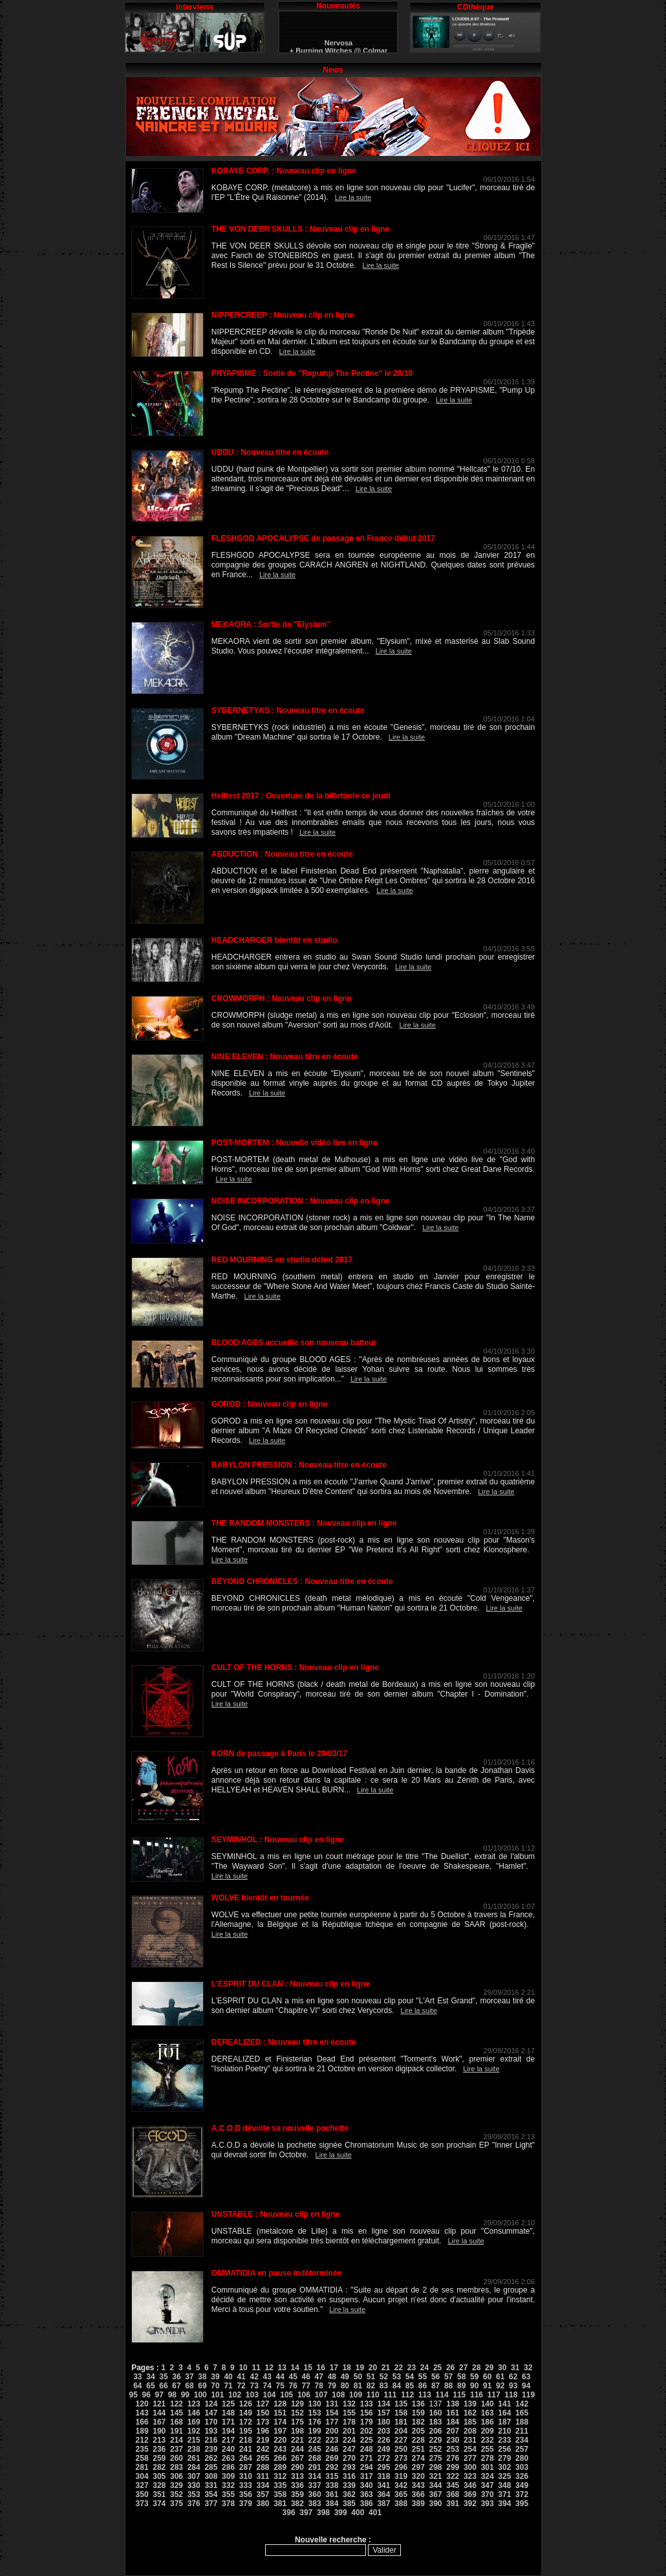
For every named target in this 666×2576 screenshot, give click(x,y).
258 (142, 2458)
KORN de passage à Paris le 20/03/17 (279, 1753)
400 (357, 2512)
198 (297, 2431)
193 (210, 2431)
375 (176, 2503)
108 (338, 2394)
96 (146, 2394)
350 (142, 2494)
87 (435, 2385)
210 (504, 2431)
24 (424, 2367)
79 (332, 2385)
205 (418, 2431)
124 (210, 2403)
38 (202, 2376)
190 (159, 2431)
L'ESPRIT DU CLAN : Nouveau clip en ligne (290, 1983)
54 (409, 2376)
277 (470, 2458)
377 (210, 2503)
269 (331, 2458)
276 (452, 2458)
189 (142, 2431)
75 (280, 2385)
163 (487, 2412)
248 (366, 2449)
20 (373, 2367)
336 (297, 2485)
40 (228, 2376)
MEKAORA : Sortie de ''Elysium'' (270, 624)
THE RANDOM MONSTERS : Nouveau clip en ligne (304, 1523)
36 (176, 2376)
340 (366, 2485)
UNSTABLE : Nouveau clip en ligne (275, 2214)
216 (210, 2440)
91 (487, 2385)
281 (142, 2467)
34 (150, 2376)
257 (521, 2449)
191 (176, 2431)
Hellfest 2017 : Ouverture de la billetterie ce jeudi (301, 795)
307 (194, 2476)
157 (383, 2412)
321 (435, 2476)
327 (142, 2485)
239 (210, 2449)
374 (159, 2503)
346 (470, 2485)
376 (194, 2503)
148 (228, 2412)
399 (340, 2512)
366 (418, 2494)
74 (267, 2385)
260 (176, 2458)
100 (200, 2394)
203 (383, 2431)
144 (159, 2412)
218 (245, 2440)
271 (366, 2458)
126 (245, 2403)
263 (228, 2458)
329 (176, 2485)
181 (400, 2422)
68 (189, 2385)
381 (280, 2503)
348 (504, 2485)
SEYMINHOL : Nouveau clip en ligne (277, 1839)
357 (262, 2494)
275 (435, 2458)
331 (210, 2485)
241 (245, 2449)
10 (243, 2367)
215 (194, 2440)
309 (228, 2476)
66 (163, 2385)
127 (262, 2403)
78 (319, 2385)
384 (331, 2503)
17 (334, 2367)
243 (280, 2449)
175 (297, 2422)
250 (400, 2449)
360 (314, 2494)
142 (521, 2403)
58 (461, 2376)
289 (280, 2467)
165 (521, 2412)
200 (331, 2431)
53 (396, 2376)
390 (435, 2503)
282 (159, 2467)
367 (435, 2494)
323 (470, 2476)
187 (504, 2422)
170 (210, 2422)
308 (210, 2476)
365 (400, 2494)
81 (358, 2385)
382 (297, 2503)
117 (494, 2394)
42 (254, 2376)
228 (418, 2440)
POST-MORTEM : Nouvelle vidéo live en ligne (294, 1142)
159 (418, 2412)
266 (280, 2458)
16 (321, 2367)
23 (411, 2367)
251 (418, 2449)
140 (487, 2403)
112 (407, 2394)
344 (435, 2485)
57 (448, 2376)
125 (228, 2403)
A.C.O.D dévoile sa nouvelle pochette (280, 2128)
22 (398, 2367)
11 (256, 2367)
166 (142, 2422)
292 (331, 2467)
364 (383, 2494)
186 (487, 2422)
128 (280, 2403)
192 (194, 2431)
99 (185, 2394)
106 (303, 2394)
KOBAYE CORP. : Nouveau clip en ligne (283, 170)
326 (521, 2476)
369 (470, 2494)
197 (280, 2431)
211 (521, 2431)
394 (504, 2503)
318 (383, 2476)
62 (513, 2376)
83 (384, 2385)
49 (345, 2376)
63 (526, 2376)
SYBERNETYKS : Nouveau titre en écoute (288, 710)
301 (487, 2467)
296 (400, 2467)
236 (159, 2449)
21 (385, 2367)
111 (389, 2394)
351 (159, 2494)
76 (293, 2385)
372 (521, 2494)
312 (280, 2476)
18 (347, 2367)
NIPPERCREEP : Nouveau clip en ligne (282, 315)
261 (194, 2458)
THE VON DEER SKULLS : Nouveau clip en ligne (300, 229)
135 (400, 2403)
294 (366, 2467)
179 (366, 2422)
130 (314, 2403)
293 (349, 2467)
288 (262, 2467)
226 (383, 2440)
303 (521, 2467)
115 (459, 2394)
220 (280, 2440)
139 (470, 2403)
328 (159, 2485)
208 (470, 2431)
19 (360, 2367)
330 (194, 2485)
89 (461, 2385)
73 (254, 2385)
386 (366, 2503)
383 (314, 2503)
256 (504, 2449)
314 (314, 2476)
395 (521, 2503)
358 (280, 2494)
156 (366, 2412)
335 (280, 2485)
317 (366, 2476)
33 (137, 2376)
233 (504, 2440)
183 (435, 2422)
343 (418, 2485)
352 (176, 2494)
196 (262, 2431)
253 (452, 2449)
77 (306, 2385)
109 (355, 2394)
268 (314, 2458)
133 (366, 2403)
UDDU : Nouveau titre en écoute (269, 452)
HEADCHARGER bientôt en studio (274, 940)
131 (331, 2403)
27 (463, 2367)
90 (474, 2385)
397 (305, 2512)
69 (202, 2385)
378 (228, 2503)
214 (176, 2440)
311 (262, 2476)
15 (308, 2367)
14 (295, 2367)
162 (470, 2412)
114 (442, 2394)
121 (159, 2403)
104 (269, 2394)
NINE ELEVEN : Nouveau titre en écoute (284, 1056)
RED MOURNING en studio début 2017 (281, 1259)
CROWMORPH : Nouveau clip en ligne (281, 998)
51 (371, 2376)
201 (349, 2431)
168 (176, 2422)
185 (470, 2422)
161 (452, 2412)
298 (435, 2467)
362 (349, 2494)
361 (331, 2494)
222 (314, 2440)
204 (400, 2431)
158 (400, 2412)
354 (210, 2494)
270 (349, 2458)
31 (515, 2367)
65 (150, 2385)
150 (262, 2412)
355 (228, 2494)
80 (345, 2385)
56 (435, 2376)
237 (176, 2449)
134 (383, 2403)
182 (418, 2422)
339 (349, 2485)
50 (358, 2376)
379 (245, 2503)
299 (452, 2467)
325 (504, 2476)
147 (210, 2412)
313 (297, 2476)
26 (450, 2367)
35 (163, 2376)
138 (452, 2403)
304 (142, 2476)
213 (159, 2440)
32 (528, 2367)
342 (400, 2485)
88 (448, 2385)
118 (510, 2394)
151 (280, 2412)
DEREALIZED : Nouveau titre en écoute (283, 2042)
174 (280, 2422)
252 (435, 2449)
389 (418, 2503)
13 (282, 2367)
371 (504, 2494)
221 (297, 2440)
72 (241, 2385)
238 (194, 2449)
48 (332, 2376)
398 (323, 2512)
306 (176, 2476)
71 (228, 2385)
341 (383, 2485)
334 (262, 2485)
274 (418, 2458)
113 (424, 2394)
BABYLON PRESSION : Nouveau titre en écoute (299, 1465)
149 (245, 2412)
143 (142, 2412)
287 (245, 2467)
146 (194, 2412)
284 (194, 2467)
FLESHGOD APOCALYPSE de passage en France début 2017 (323, 538)
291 (314, 2467)
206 (435, 2431)
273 (400, 2458)
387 (383, 2503)
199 (314, 2431)
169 (194, 2422)
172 (245, 2422)
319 (400, 2476)
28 (476, 2367)
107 (321, 2394)
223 (331, 2440)
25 (437, 2367)
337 (314, 2485)
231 (470, 2440)
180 (383, 2422)
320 (418, 2476)
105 (286, 2394)
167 (159, 2422)
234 (521, 2440)
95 (133, 2394)
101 (217, 2394)
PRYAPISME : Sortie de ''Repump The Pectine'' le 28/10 (312, 373)
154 (331, 2412)
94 (526, 2385)
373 (142, 2503)
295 (383, 2467)
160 (435, 2412)
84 (396, 2385)
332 (228, 2485)
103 (252, 2394)
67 (176, 2385)
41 (241, 2376)
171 (228, 2422)
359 (297, 2494)
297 (418, 2467)
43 (267, 2376)
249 (383, 2449)
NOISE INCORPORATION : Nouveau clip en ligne (300, 1200)
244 (297, 2449)
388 (400, 2503)
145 (176, 2412)
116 (476, 2394)
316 (349, 2476)
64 (137, 2385)
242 (262, 2449)
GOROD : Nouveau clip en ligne (269, 1404)
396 (289, 2512)
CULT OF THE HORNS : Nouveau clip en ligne (295, 1667)
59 (474, 2376)
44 (280, 2376)
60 (487, 2376)
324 (487, 2476)
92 (500, 2385)
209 (487, 2431)
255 (487, 2449)
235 (142, 2449)
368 (452, 2494)
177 (331, 2422)
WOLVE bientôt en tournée (260, 1897)
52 (384, 2376)
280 (521, 2458)
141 (504, 2403)
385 (349, 2503)
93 (513, 2385)
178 (349, 2422)
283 (176, 2467)
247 (349, 2449)
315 (331, 2476)
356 (245, 2494)
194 (228, 2431)
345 (452, 2485)
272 (383, 2458)
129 (297, 2403)
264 (245, 2458)
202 (366, 2431)
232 (487, 2440)
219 (262, 2440)
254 (470, 2449)
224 (349, 2440)
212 (142, 2440)
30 (502, 2367)
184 (452, 2422)
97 (159, 2394)
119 (528, 2394)
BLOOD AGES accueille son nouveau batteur (294, 1342)
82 (371, 2385)
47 (319, 2376)
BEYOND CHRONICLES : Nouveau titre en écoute (302, 1581)
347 (487, 2485)
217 (228, 2440)
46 (306, 2376)
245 (314, 2449)
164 (504, 2412)
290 (297, 2467)
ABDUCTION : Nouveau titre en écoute (282, 854)
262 (210, 2458)
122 (176, 2403)
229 (435, 2440)
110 (373, 2394)
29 (489, 2367)
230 (452, 2440)
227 (400, 2440)
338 (331, 2485)
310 (245, 2476)
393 (487, 2503)
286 (228, 2467)
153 (314, 2412)
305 (159, 2476)
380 (262, 2503)
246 (331, 2449)
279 (504, 2458)
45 (293, 2376)
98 (172, 2394)
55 (422, 2376)
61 (500, 2376)
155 (349, 2412)
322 (452, 2476)
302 (504, 2467)
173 (262, 2422)
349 (521, 2485)
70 (215, 2385)
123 (194, 2403)
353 (194, 2494)
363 (366, 2494)
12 (268, 2367)
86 (422, 2385)
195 (245, 2431)
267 (297, 2458)
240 (228, 2449)
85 (409, 2385)
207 (452, 2431)
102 (234, 2394)
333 (245, 2485)
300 (470, 2467)
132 (349, 2403)
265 (262, 2458)
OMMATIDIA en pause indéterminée (276, 2273)
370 (487, 2494)
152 (297, 2412)
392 (470, 2503)
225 (366, 2440)
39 (215, 2376)
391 (452, 2503)
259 (159, 2458)
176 (314, 2422)
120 (142, 2403)
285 (210, 2467)
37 (189, 2376)
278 (487, 2458)
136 (418, 2403)
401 (375, 2512)
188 (521, 2422)
